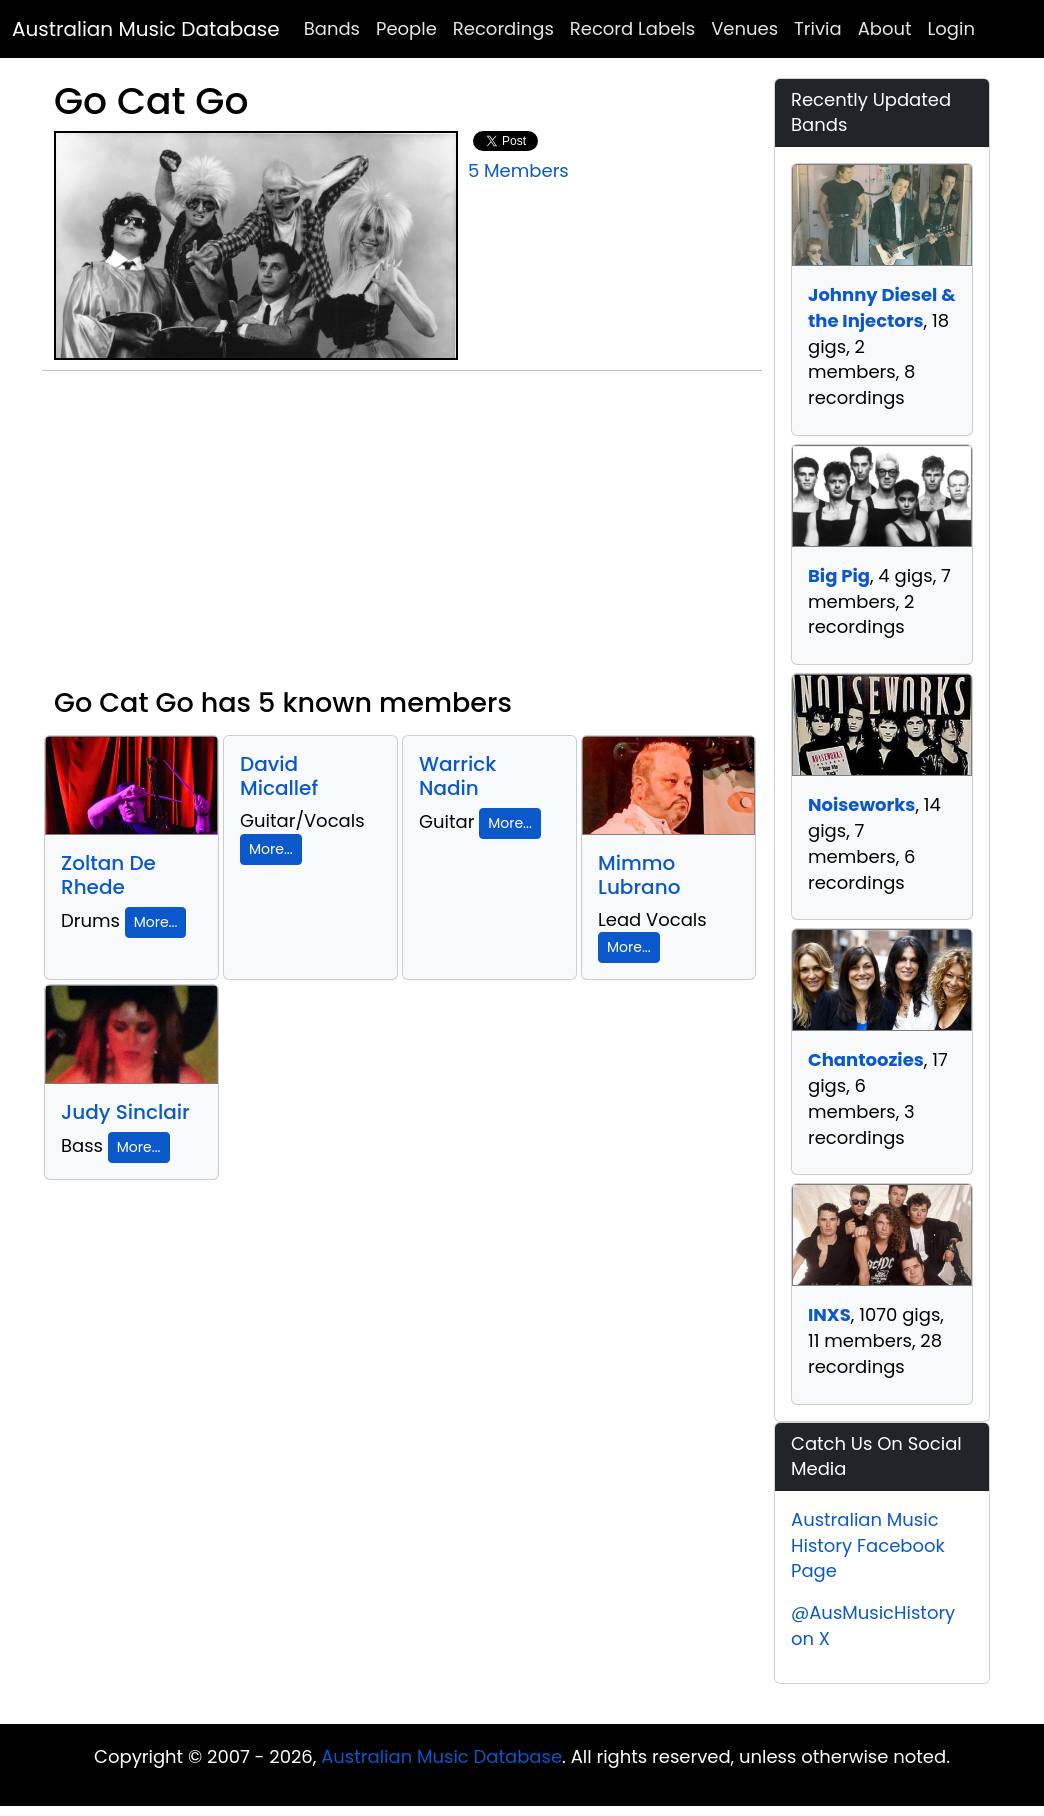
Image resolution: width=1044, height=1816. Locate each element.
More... (156, 922)
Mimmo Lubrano (639, 875)
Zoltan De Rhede (108, 875)
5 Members (518, 170)
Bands (332, 28)
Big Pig (839, 575)
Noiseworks (861, 804)
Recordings (503, 28)
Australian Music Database (146, 29)
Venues (744, 28)
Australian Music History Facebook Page (868, 1545)
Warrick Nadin (457, 776)
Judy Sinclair (125, 1112)
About (885, 28)
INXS (829, 1314)
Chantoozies (866, 1059)
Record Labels (632, 28)
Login (951, 28)
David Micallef (279, 776)
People (406, 28)
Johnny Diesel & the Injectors (882, 307)
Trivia (818, 28)
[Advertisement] (402, 537)
